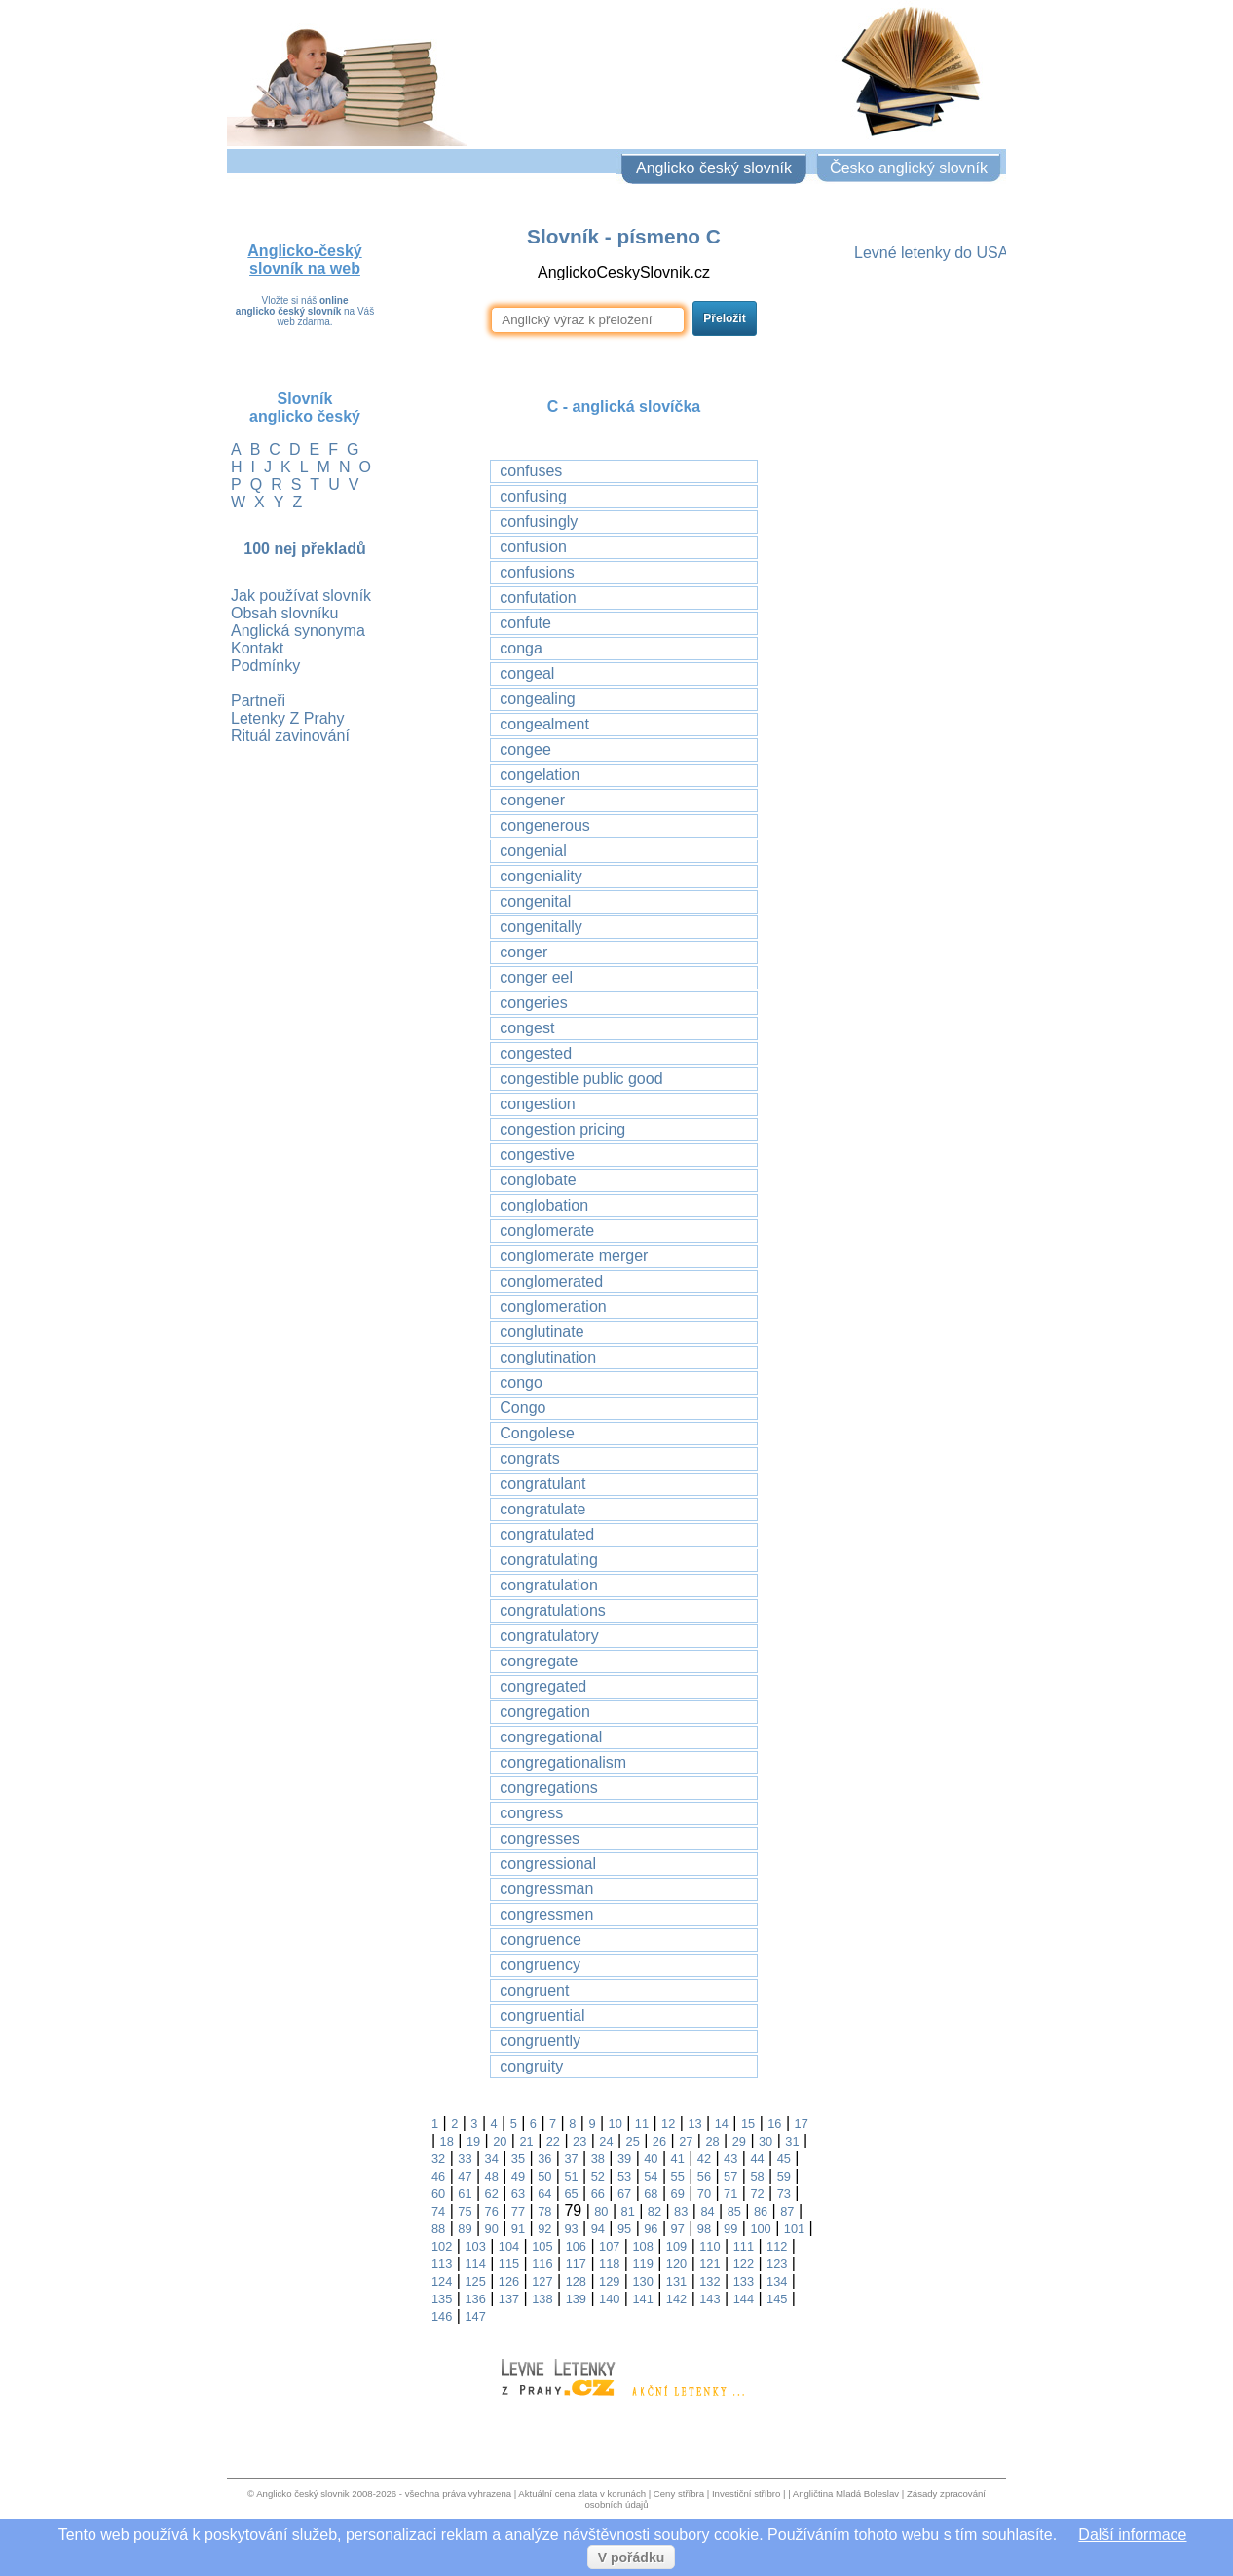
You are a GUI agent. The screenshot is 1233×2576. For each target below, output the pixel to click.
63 (518, 2193)
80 (601, 2211)
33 (464, 2158)
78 (544, 2211)
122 (743, 2264)
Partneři (258, 700)
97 (678, 2228)
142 (676, 2299)
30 (765, 2141)
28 (712, 2141)
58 (757, 2176)
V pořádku (631, 2557)
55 (678, 2176)
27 (685, 2141)
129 (609, 2281)
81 (628, 2211)
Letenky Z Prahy (288, 718)
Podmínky (265, 665)
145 (776, 2299)
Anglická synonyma (298, 630)
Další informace (1132, 2534)
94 (598, 2228)
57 (730, 2176)
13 (694, 2123)
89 (464, 2228)
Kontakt (257, 648)
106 (576, 2246)
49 (518, 2176)
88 (438, 2228)
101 (794, 2228)
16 (774, 2123)
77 (518, 2211)
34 (492, 2158)
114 (475, 2264)
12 (668, 2123)
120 (676, 2264)
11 (642, 2123)
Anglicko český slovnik (302, 2493)
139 (576, 2299)
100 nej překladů (304, 549)
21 (526, 2141)
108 (642, 2246)
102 (441, 2246)
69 (678, 2193)
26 (659, 2141)
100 (760, 2228)
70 (704, 2193)
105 (542, 2246)
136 (475, 2299)
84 (707, 2211)
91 (518, 2228)
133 (743, 2281)
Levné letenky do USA (931, 252)
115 (509, 2264)
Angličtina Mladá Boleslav (846, 2493)
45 (784, 2158)
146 (441, 2316)
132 (709, 2281)
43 (730, 2158)
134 (776, 2281)
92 (544, 2228)
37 (571, 2158)
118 (609, 2264)
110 (709, 2246)
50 (544, 2176)
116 (542, 2264)
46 (438, 2176)
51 (571, 2176)
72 (757, 2193)
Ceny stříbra (679, 2493)
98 (704, 2228)
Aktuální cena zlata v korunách (582, 2493)
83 (681, 2211)
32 (438, 2158)
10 (615, 2123)
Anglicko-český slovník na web (304, 260)
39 (624, 2158)
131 (676, 2281)
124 (441, 2281)
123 (776, 2264)
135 (441, 2299)
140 (609, 2299)
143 (709, 2299)
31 (792, 2141)
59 (784, 2176)
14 (722, 2123)
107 (609, 2246)
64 (544, 2193)
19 (473, 2141)
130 (642, 2281)
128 (576, 2281)
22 (553, 2141)
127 (542, 2281)
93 (571, 2228)
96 (650, 2228)
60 (438, 2193)
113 (441, 2264)
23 (579, 2141)
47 (464, 2176)
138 (542, 2299)
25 (633, 2141)
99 (730, 2228)
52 (598, 2176)
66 (598, 2193)
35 (518, 2158)
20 (499, 2141)
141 (642, 2299)
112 (776, 2246)
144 (743, 2299)
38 (598, 2158)
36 (544, 2158)
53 (624, 2176)
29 (739, 2141)
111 (743, 2246)
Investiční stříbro (746, 2493)
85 (734, 2211)
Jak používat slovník (301, 595)
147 (475, 2316)
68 (650, 2193)
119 (642, 2264)
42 (704, 2158)
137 (509, 2299)
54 (650, 2176)
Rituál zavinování (290, 736)
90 (492, 2228)
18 (447, 2141)
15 (748, 2123)
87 (787, 2211)
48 (492, 2176)
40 (650, 2158)
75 (464, 2211)
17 (801, 2123)
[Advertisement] (928, 572)
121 (709, 2264)
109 (676, 2246)
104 (509, 2246)
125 (475, 2281)
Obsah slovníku (284, 613)
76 (492, 2211)
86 (760, 2211)
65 (571, 2193)
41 (678, 2158)
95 (624, 2228)
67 (624, 2193)
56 (704, 2176)
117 (576, 2264)
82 (654, 2211)
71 (730, 2193)
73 (784, 2193)
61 (464, 2193)
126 (509, 2281)
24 (606, 2141)
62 (492, 2193)
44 (757, 2158)
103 (475, 2246)
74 (438, 2211)
